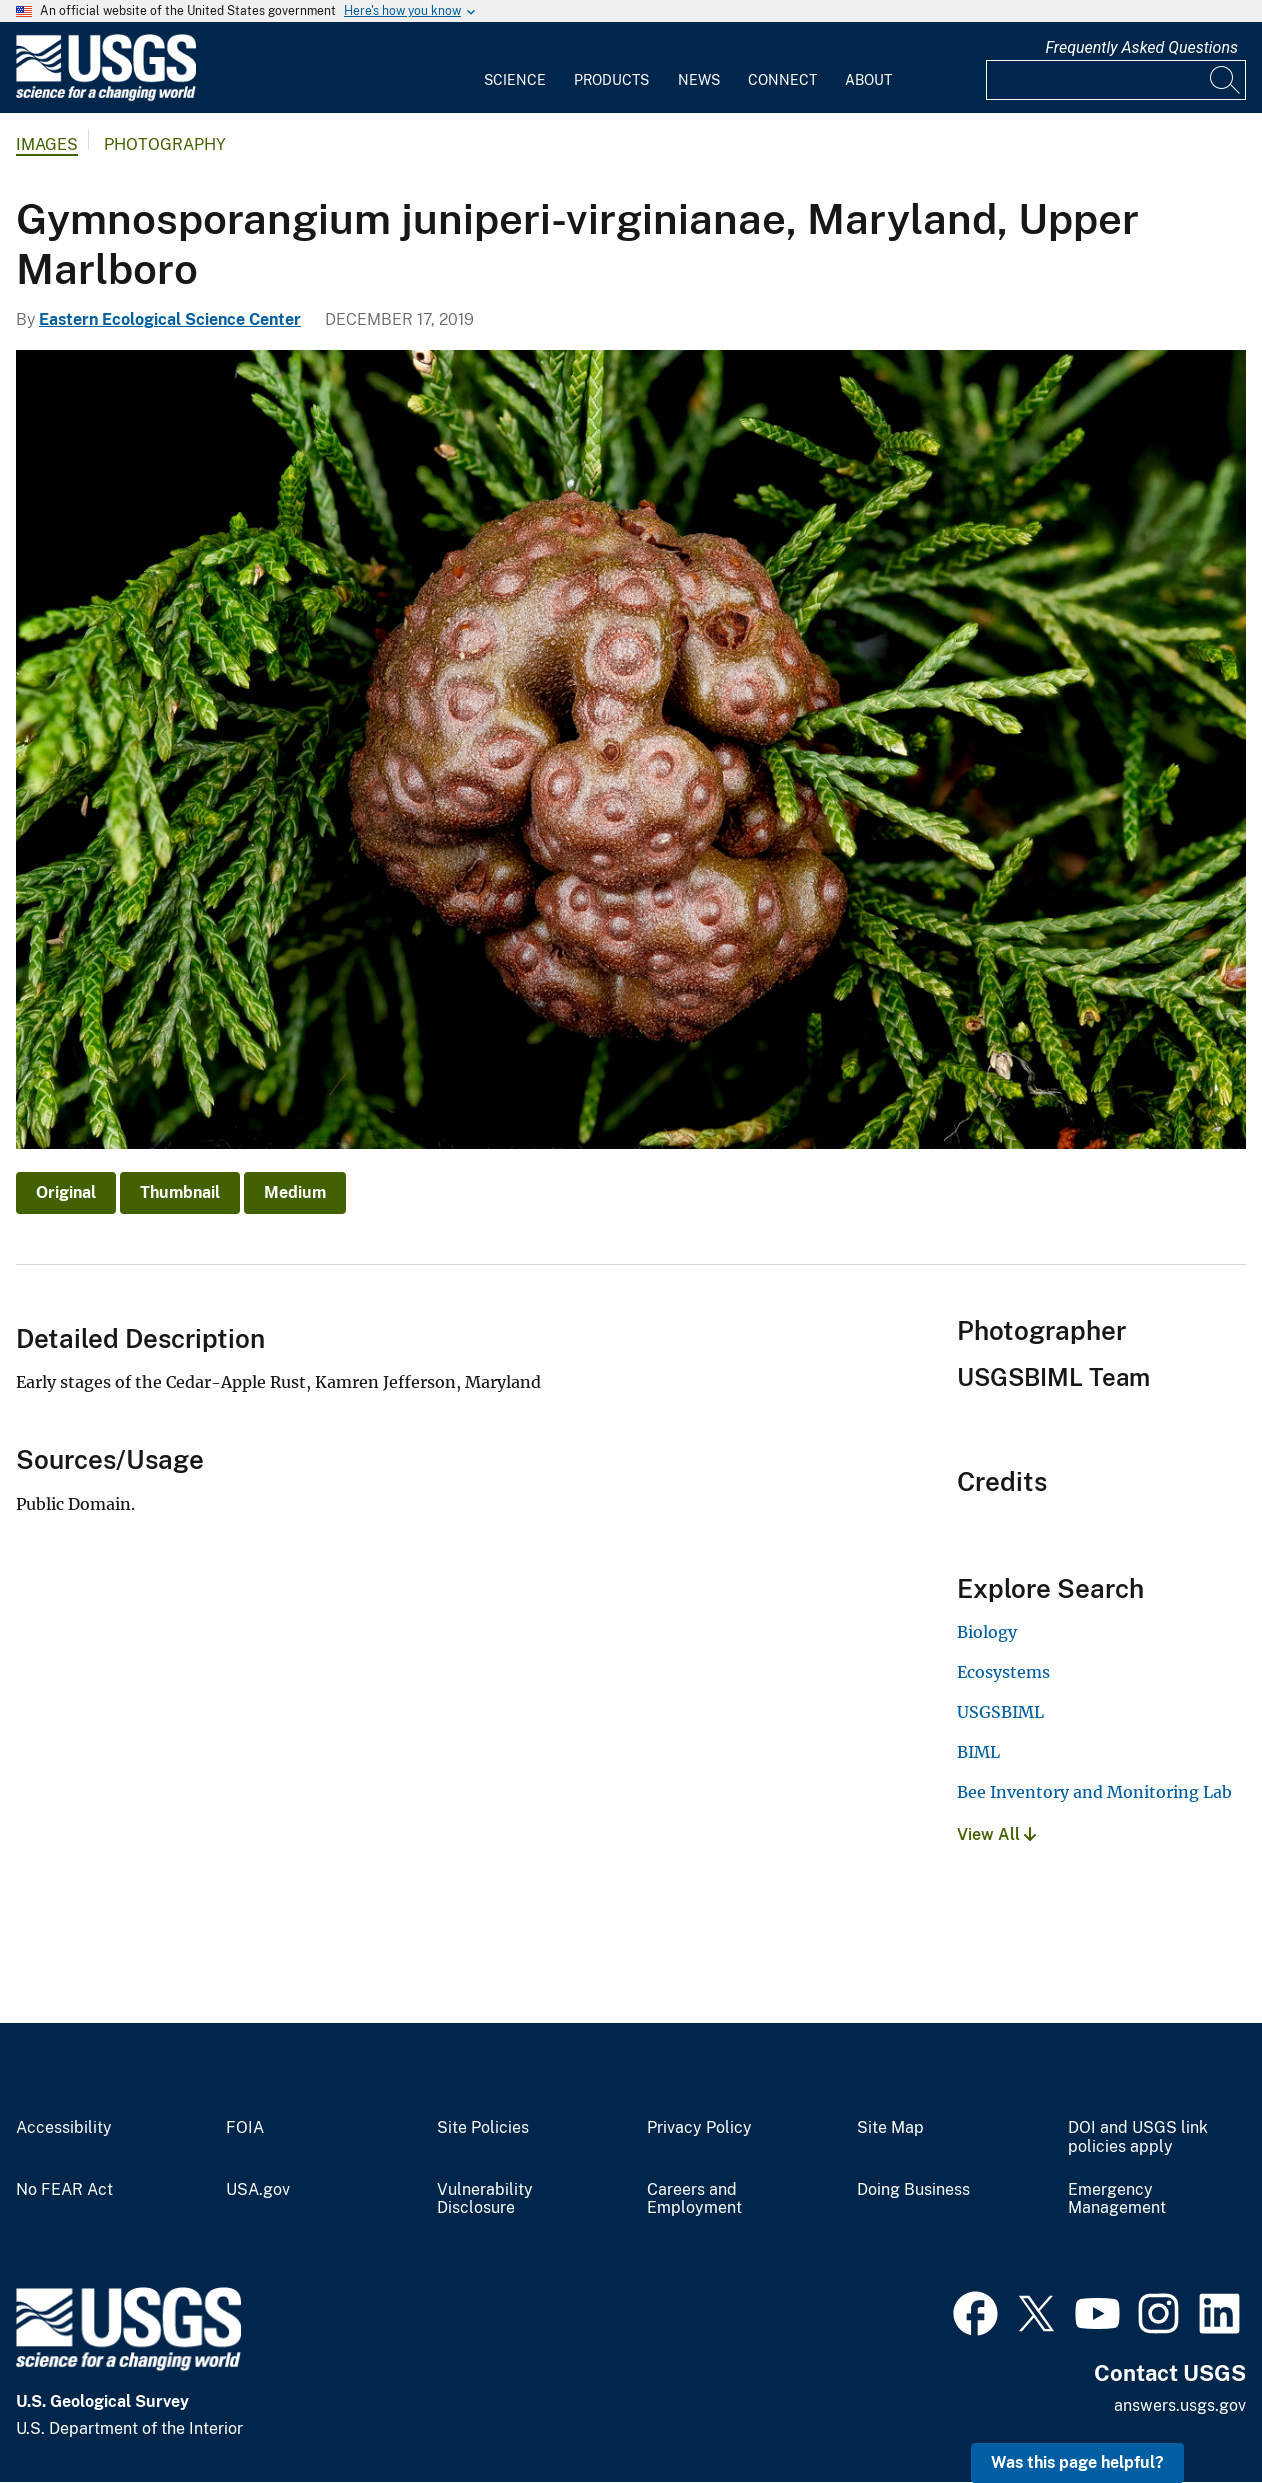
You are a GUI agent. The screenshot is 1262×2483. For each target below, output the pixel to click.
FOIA (245, 2128)
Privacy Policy (699, 2128)
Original (66, 1192)
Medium (295, 1192)
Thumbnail (180, 1192)
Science (515, 80)
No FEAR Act (64, 2190)
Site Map (890, 2128)
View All (996, 1834)
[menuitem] (515, 68)
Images (47, 144)
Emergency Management (1117, 2199)
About (868, 80)
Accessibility (64, 2128)
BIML (978, 1752)
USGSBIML (1000, 1712)
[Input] (1116, 80)
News (699, 80)
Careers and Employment (694, 2199)
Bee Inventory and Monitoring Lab (1094, 1792)
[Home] (106, 96)
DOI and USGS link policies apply (1138, 2137)
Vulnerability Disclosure (485, 2199)
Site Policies (483, 2128)
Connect (782, 80)
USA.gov (258, 2190)
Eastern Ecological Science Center (170, 319)
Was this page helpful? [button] (1077, 2462)
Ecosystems (1003, 1672)
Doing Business (913, 2190)
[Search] (1226, 80)
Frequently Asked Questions (1141, 47)
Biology (987, 1632)
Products (611, 80)
